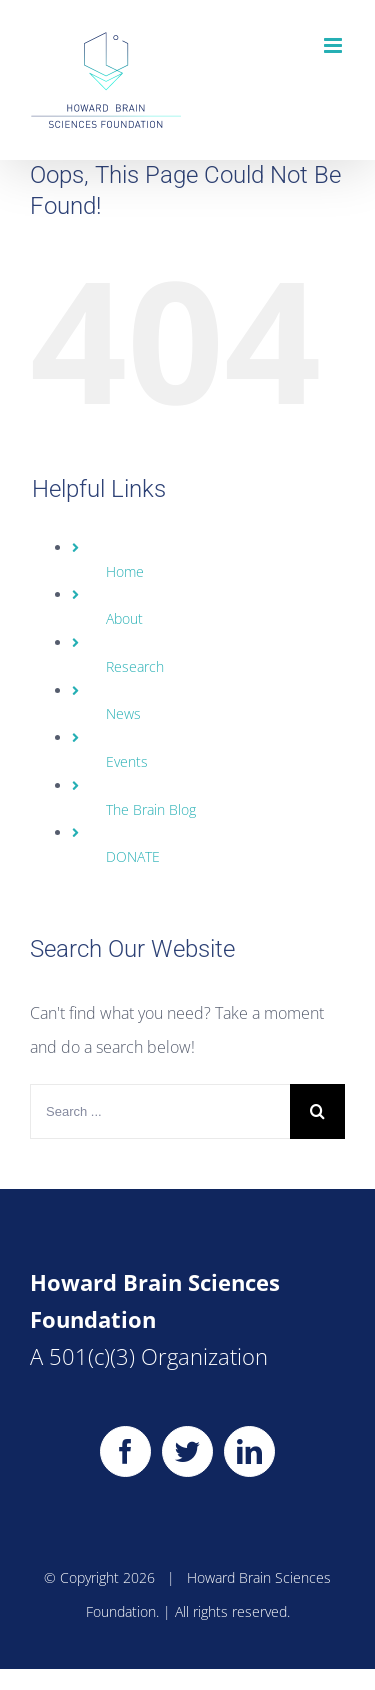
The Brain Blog (151, 809)
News (123, 713)
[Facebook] (125, 1451)
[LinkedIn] (249, 1451)
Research (135, 666)
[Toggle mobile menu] (334, 45)
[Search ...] (160, 1111)
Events (127, 761)
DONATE (133, 856)
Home (125, 571)
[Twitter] (187, 1451)
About (124, 618)
